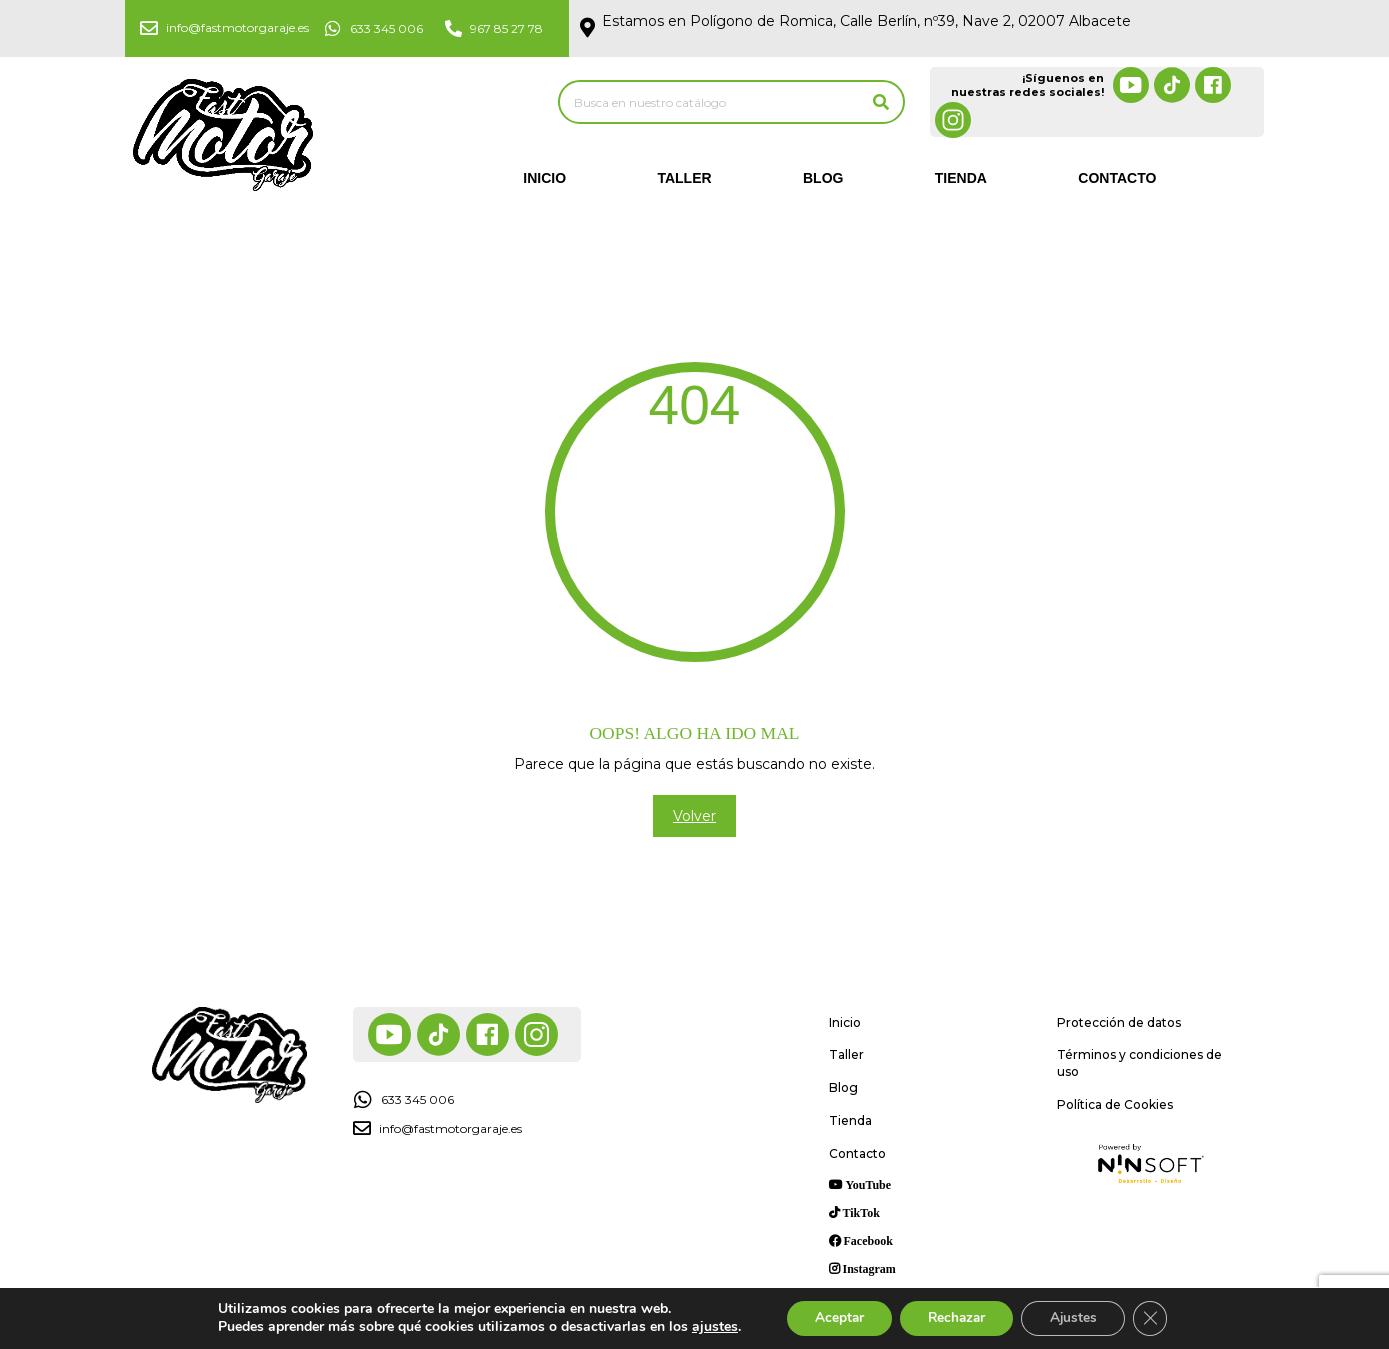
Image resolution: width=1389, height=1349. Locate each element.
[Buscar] (881, 102)
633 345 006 (386, 28)
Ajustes (1078, 1317)
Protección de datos (1119, 1022)
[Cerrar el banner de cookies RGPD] (1158, 1318)
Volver (694, 816)
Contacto (1117, 178)
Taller (684, 178)
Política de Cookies (1115, 1104)
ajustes (706, 1327)
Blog (823, 178)
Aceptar (833, 1317)
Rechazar (956, 1317)
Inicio (544, 178)
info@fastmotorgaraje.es (237, 27)
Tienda (961, 178)
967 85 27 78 (506, 28)
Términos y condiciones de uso (1139, 1063)
